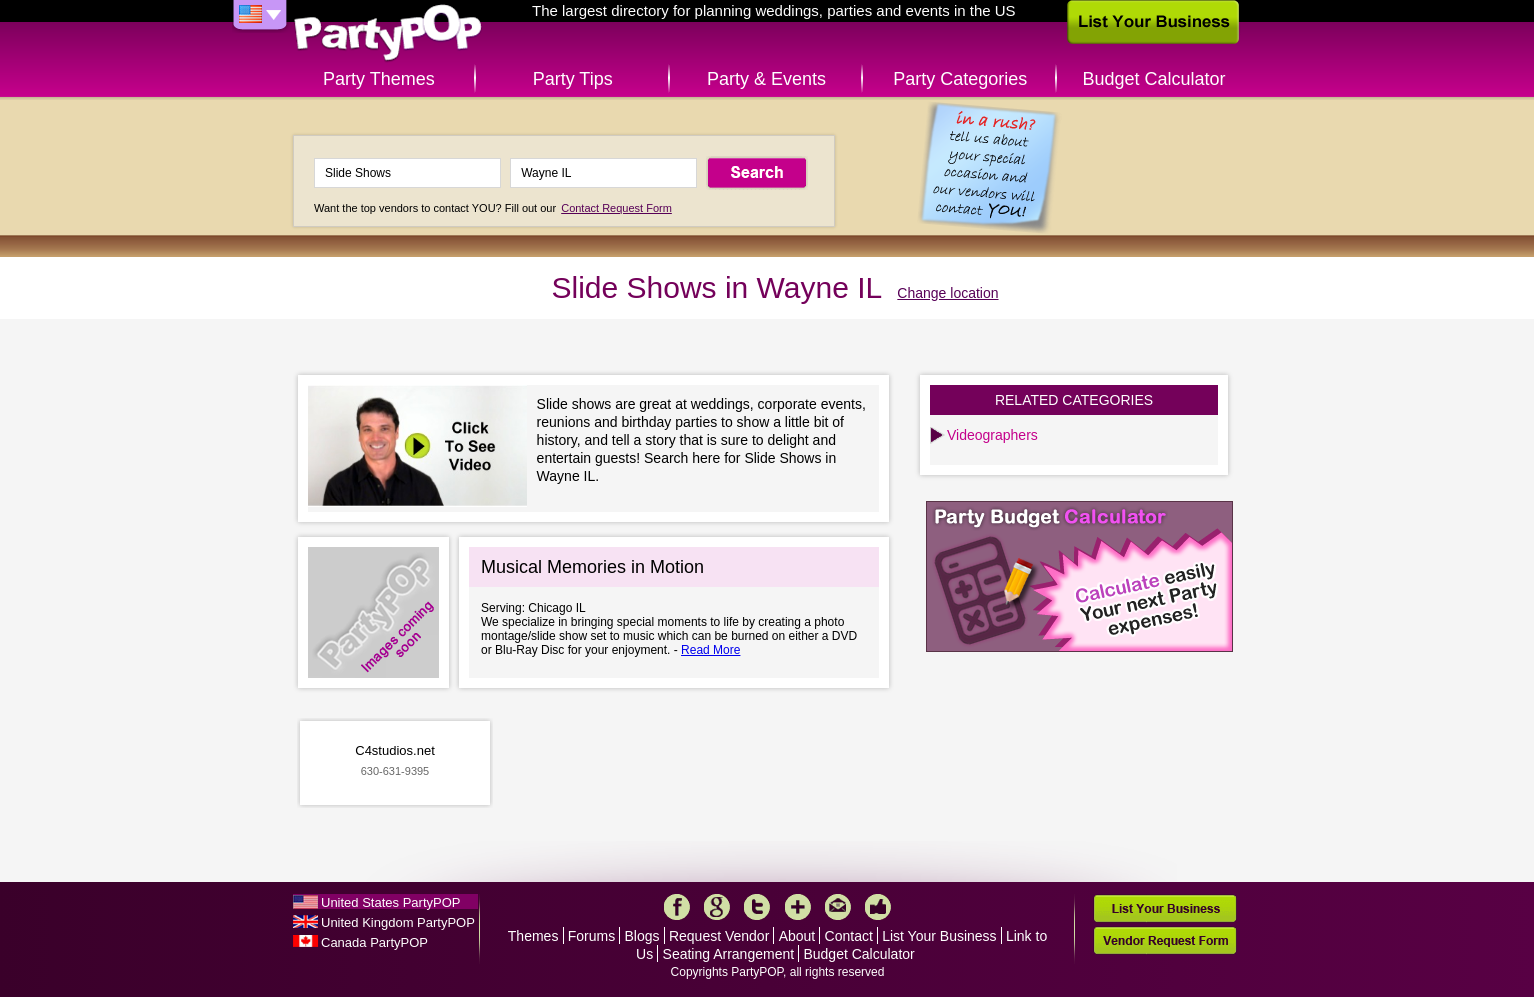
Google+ (717, 907)
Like (878, 907)
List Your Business (939, 936)
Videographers (992, 435)
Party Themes (379, 79)
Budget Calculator (1154, 79)
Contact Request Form (616, 208)
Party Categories (960, 79)
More (798, 907)
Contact (849, 936)
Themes (533, 936)
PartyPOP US (388, 33)
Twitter (757, 907)
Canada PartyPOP (374, 942)
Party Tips (573, 79)
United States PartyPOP (390, 902)
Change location (947, 293)
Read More (710, 650)
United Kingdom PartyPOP (398, 922)
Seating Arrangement (729, 954)
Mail (838, 907)
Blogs (642, 936)
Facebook (677, 907)
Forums (591, 936)
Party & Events (766, 79)
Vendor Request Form (1165, 940)
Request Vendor (719, 936)
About (797, 936)
